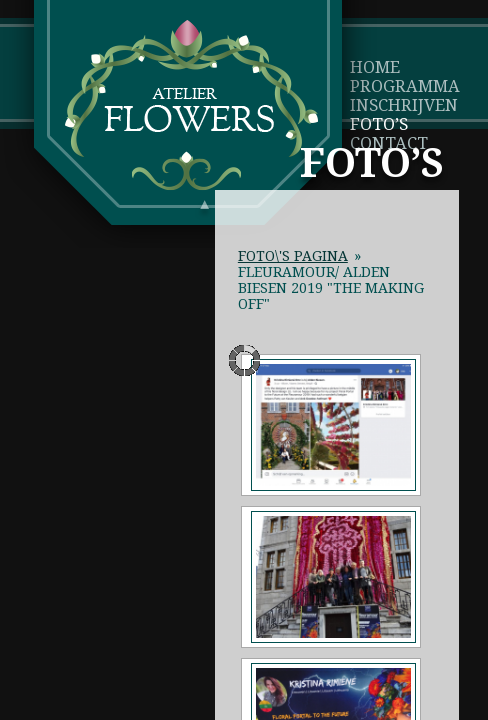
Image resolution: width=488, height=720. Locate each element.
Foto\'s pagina (293, 256)
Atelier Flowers (191, 105)
